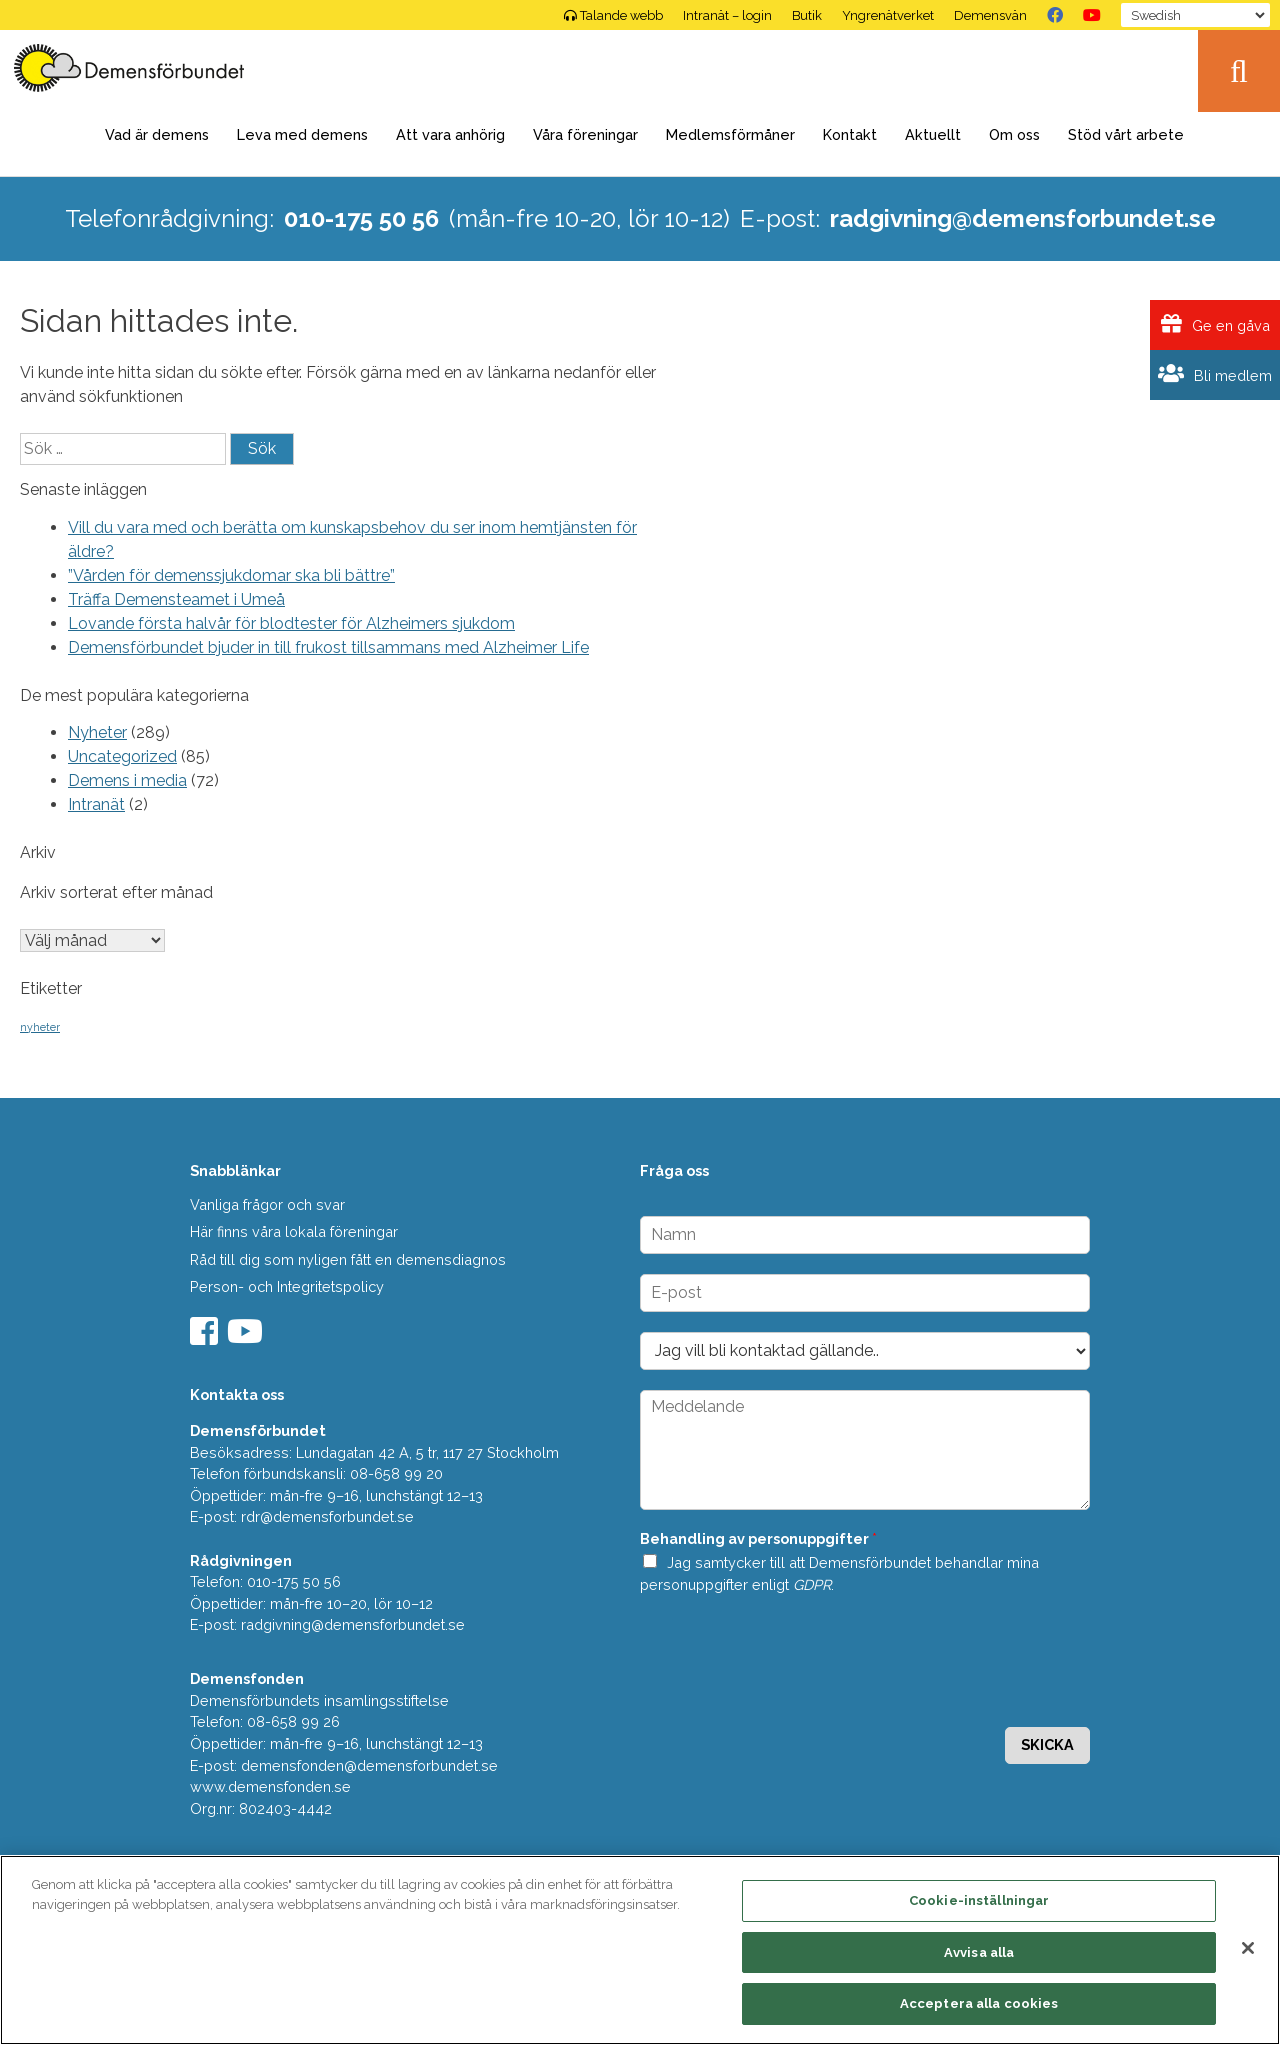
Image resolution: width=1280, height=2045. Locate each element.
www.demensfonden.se (270, 1786)
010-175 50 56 (361, 218)
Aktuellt (933, 134)
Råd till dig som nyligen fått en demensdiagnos (348, 1259)
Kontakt (850, 134)
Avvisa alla (979, 1952)
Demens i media (127, 780)
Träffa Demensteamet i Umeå (176, 599)
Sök (1239, 71)
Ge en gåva (1215, 324)
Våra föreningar (585, 134)
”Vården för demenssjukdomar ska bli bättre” (231, 575)
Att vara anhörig (450, 134)
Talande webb (613, 15)
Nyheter (97, 732)
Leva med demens (302, 134)
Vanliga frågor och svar (267, 1204)
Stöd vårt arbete (1126, 134)
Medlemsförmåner (730, 134)
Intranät (96, 804)
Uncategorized (122, 756)
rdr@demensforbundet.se (327, 1516)
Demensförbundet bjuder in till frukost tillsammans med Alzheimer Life (328, 647)
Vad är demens (157, 134)
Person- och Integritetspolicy (287, 1286)
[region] (640, 1950)
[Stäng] (1248, 1948)
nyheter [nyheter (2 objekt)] (40, 1027)
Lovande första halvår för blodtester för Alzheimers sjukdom (291, 623)
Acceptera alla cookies (979, 2003)
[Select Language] (1195, 15)
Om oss (1014, 134)
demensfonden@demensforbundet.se (369, 1765)
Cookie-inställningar (979, 1900)
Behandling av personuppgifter (758, 1538)
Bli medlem (1215, 374)
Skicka (1047, 1744)
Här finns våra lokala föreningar (294, 1231)
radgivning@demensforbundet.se (1023, 218)
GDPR (812, 1584)
